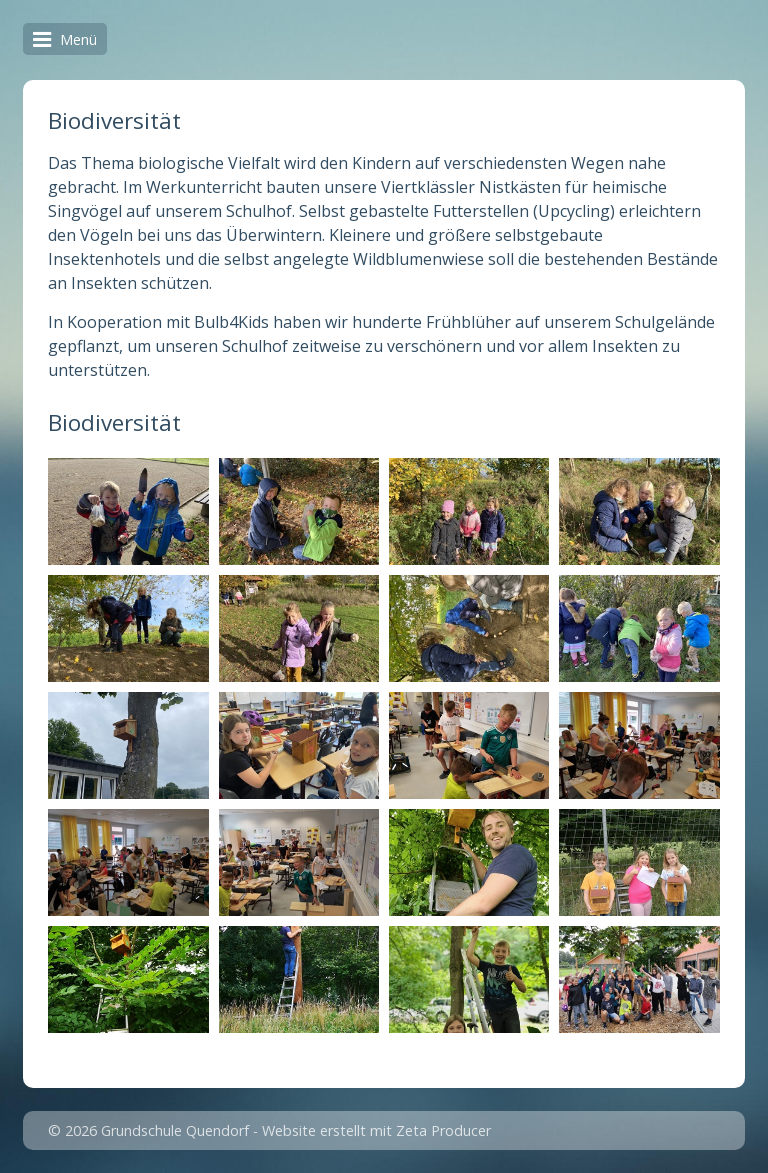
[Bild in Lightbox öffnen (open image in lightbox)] (128, 511)
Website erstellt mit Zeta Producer (376, 1130)
